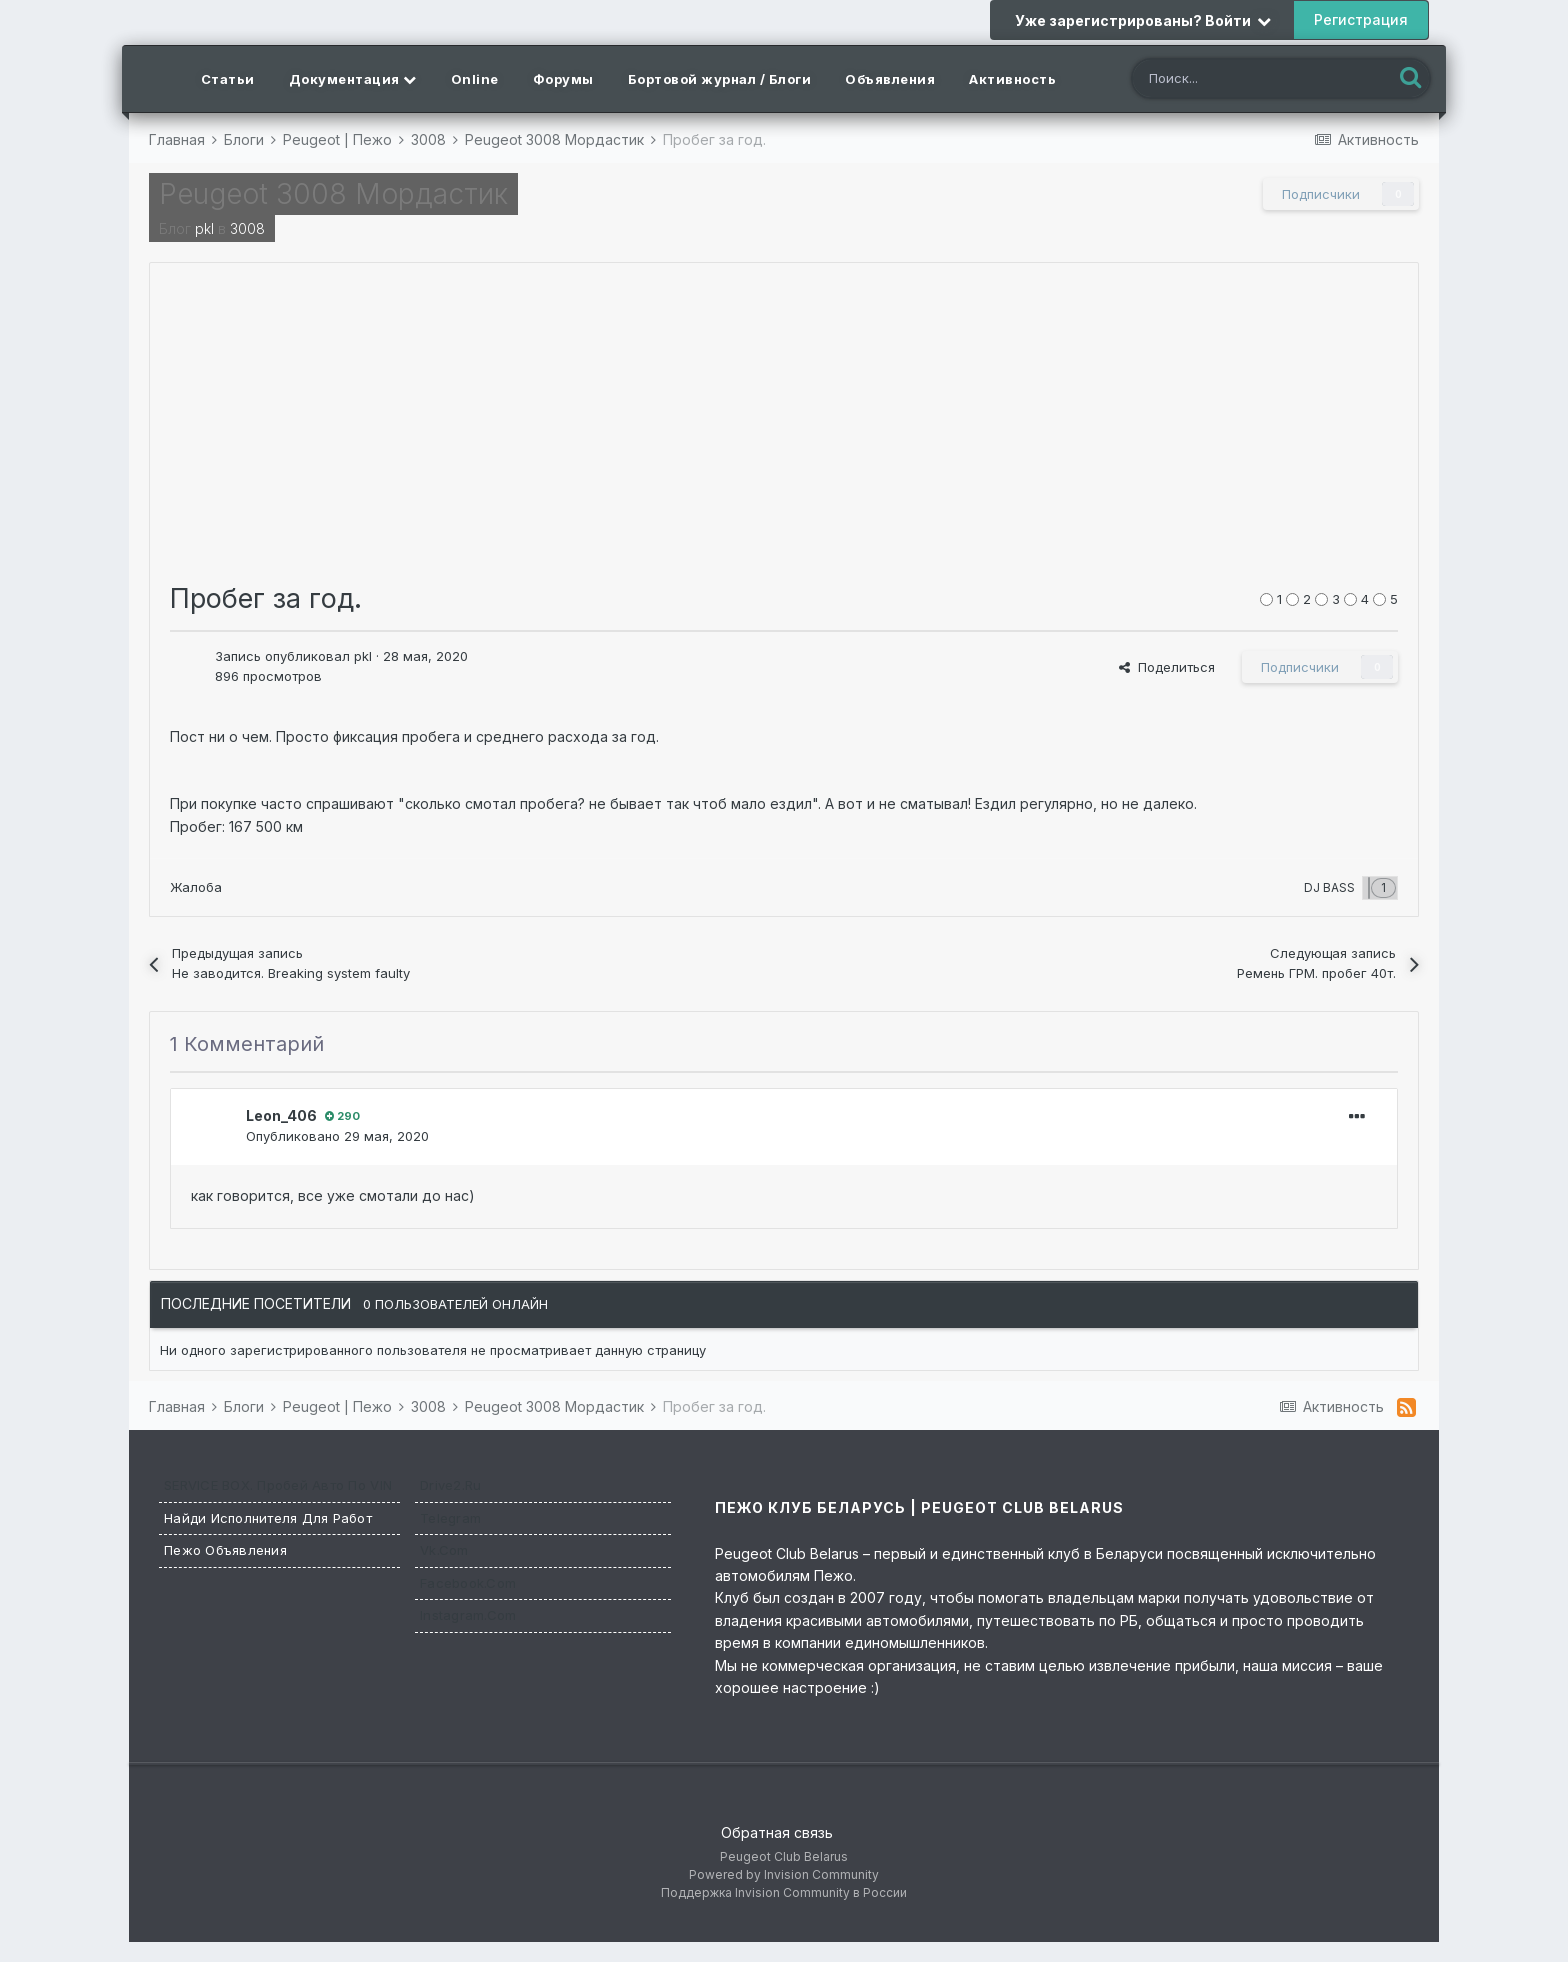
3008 (247, 228)
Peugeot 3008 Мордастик (333, 194)
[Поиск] (1243, 80)
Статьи (228, 79)
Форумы (563, 79)
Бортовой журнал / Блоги (720, 79)
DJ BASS (1329, 887)
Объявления (890, 79)
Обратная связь (777, 1832)
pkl (204, 228)
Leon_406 (281, 1115)
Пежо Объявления (225, 1550)
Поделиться (1167, 667)
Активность (1012, 79)
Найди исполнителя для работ (268, 1518)
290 (342, 1116)
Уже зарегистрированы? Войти (1143, 20)
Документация (353, 79)
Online (475, 79)
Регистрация (1361, 19)
